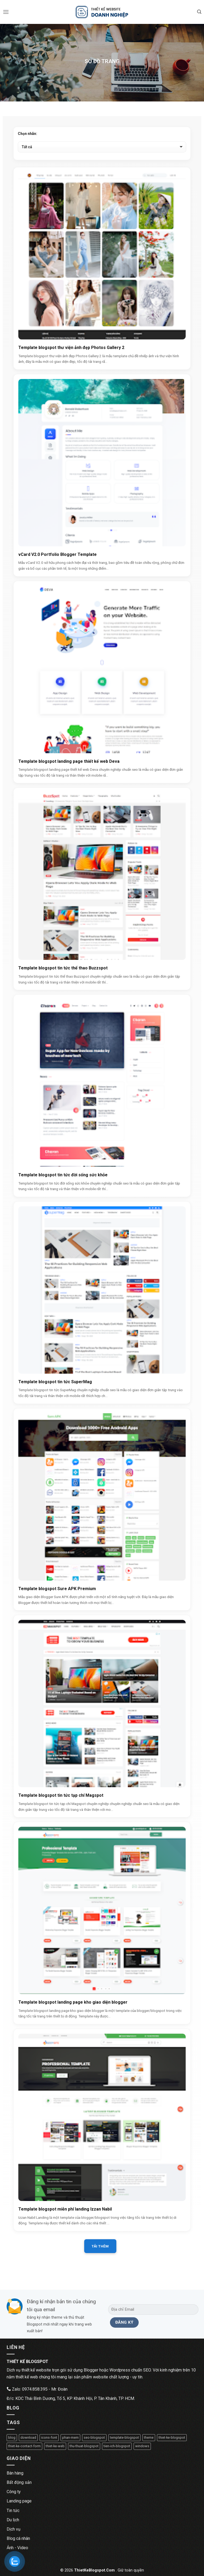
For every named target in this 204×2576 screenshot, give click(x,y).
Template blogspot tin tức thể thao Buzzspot (63, 967)
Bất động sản (19, 2482)
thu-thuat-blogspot (84, 2446)
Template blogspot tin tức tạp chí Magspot (60, 1795)
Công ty (14, 2491)
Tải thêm (100, 2246)
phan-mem (70, 2437)
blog (11, 2437)
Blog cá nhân (18, 2538)
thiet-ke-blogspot (172, 2437)
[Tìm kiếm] (199, 12)
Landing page (19, 2500)
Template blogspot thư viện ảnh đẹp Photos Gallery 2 (71, 347)
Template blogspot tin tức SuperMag (55, 1381)
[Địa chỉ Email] (153, 2309)
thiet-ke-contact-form (24, 2446)
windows (142, 2446)
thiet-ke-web (55, 2446)
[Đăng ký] (124, 2322)
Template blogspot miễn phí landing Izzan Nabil (65, 2209)
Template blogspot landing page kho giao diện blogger (73, 2002)
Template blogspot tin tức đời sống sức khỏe (63, 1174)
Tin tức (13, 2510)
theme (149, 2437)
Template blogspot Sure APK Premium (57, 1588)
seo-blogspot (94, 2437)
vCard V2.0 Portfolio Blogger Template (57, 554)
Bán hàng (15, 2473)
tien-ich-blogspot (117, 2446)
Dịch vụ (13, 2529)
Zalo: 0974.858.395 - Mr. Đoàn (37, 2389)
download (28, 2437)
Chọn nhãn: (27, 133)
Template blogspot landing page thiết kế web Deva (69, 761)
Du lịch (13, 2519)
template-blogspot (124, 2437)
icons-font (49, 2437)
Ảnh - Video (17, 2547)
